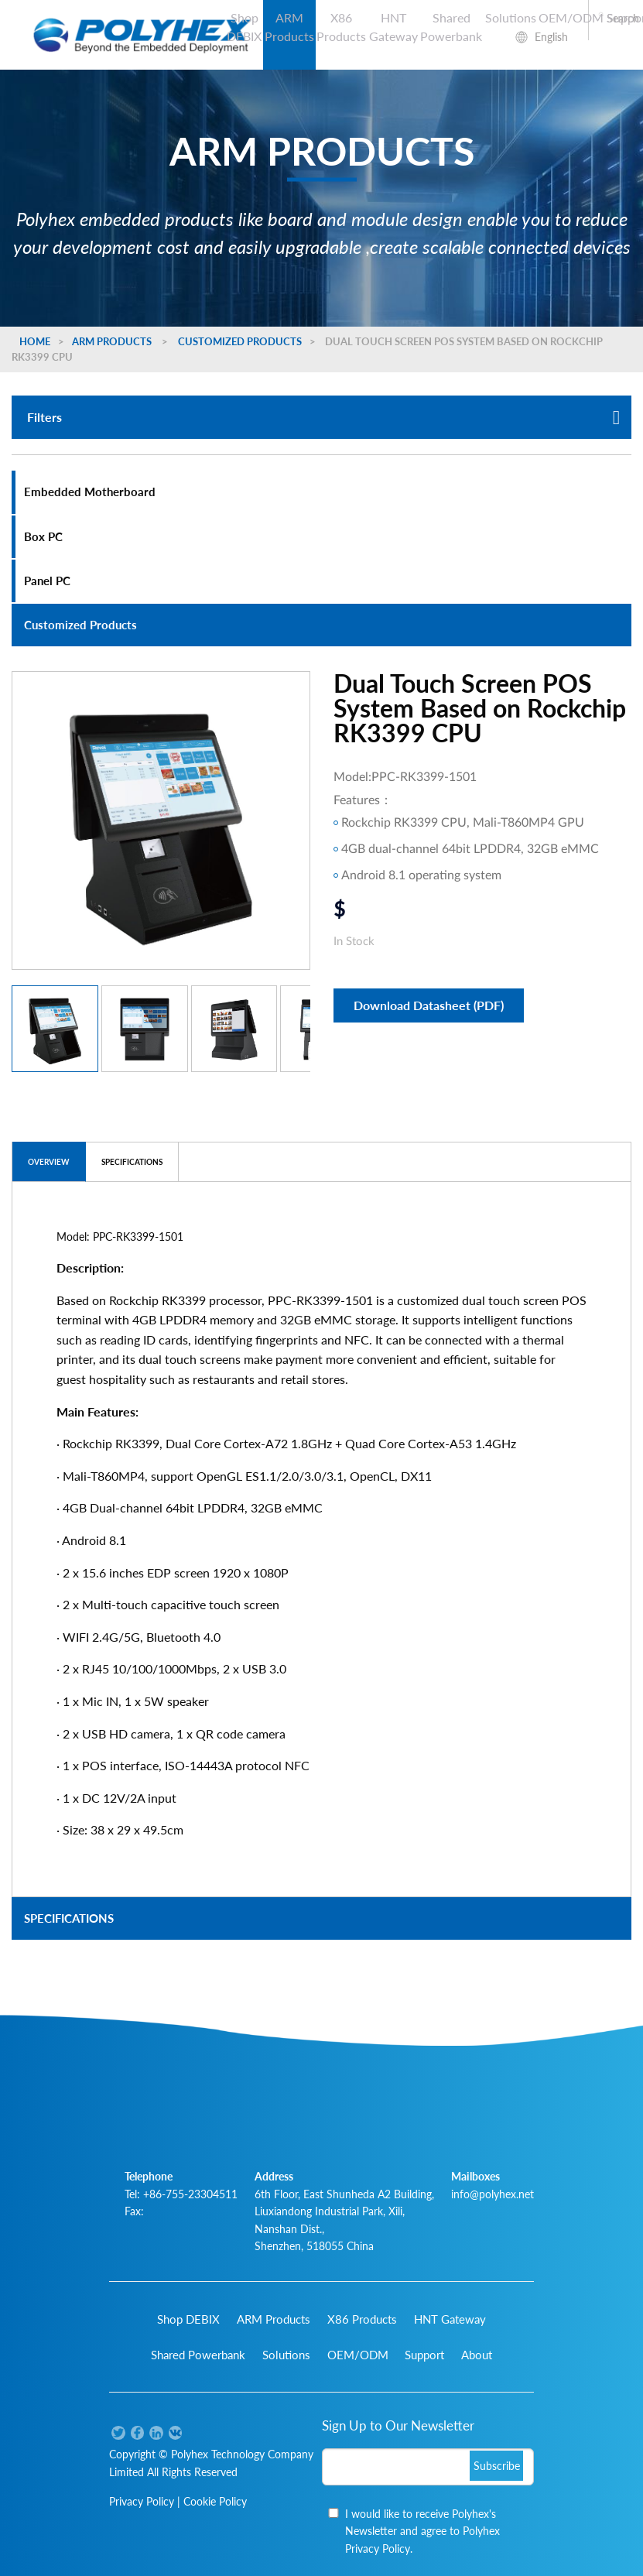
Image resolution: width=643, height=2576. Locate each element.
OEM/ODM (571, 17)
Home (34, 341)
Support (424, 2355)
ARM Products (289, 26)
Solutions (510, 17)
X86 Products (341, 26)
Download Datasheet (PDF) (429, 1005)
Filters (323, 417)
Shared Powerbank (451, 26)
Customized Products (240, 341)
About (476, 2355)
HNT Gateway (393, 26)
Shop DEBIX (244, 26)
